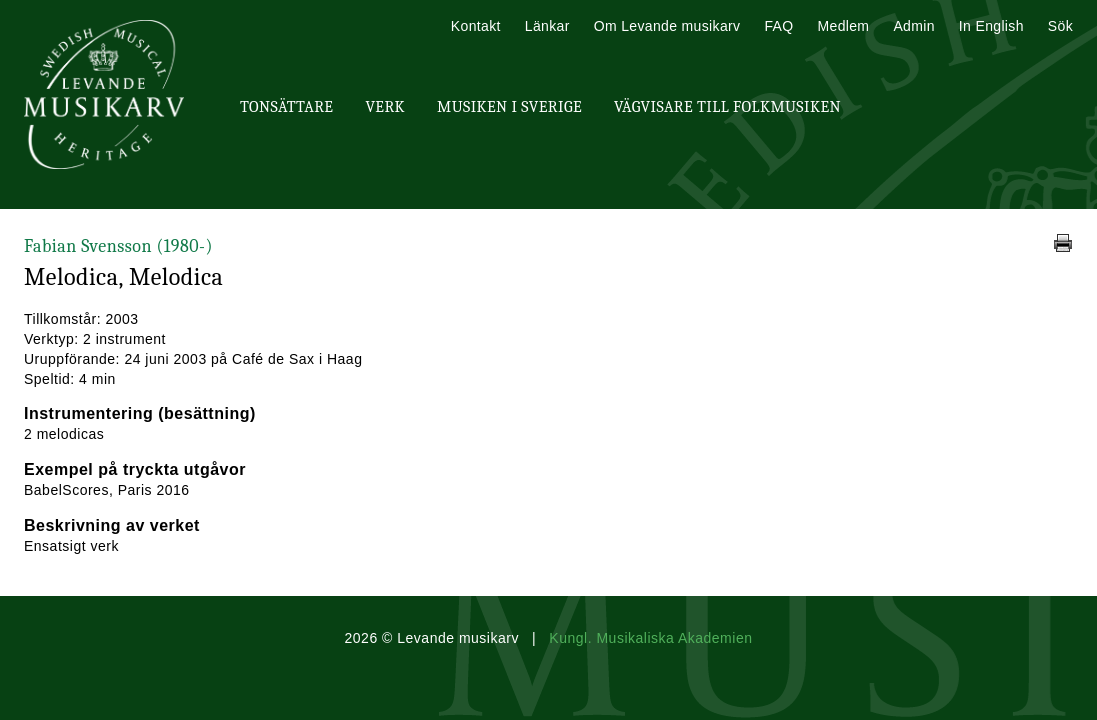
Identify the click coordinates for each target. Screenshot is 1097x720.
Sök (1060, 26)
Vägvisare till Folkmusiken (727, 107)
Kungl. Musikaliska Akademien (650, 638)
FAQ (778, 26)
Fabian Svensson (118, 246)
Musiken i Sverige (509, 107)
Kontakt (476, 26)
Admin (913, 26)
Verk (385, 107)
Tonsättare (286, 107)
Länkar (547, 26)
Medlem (843, 26)
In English (991, 26)
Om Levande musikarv (667, 26)
